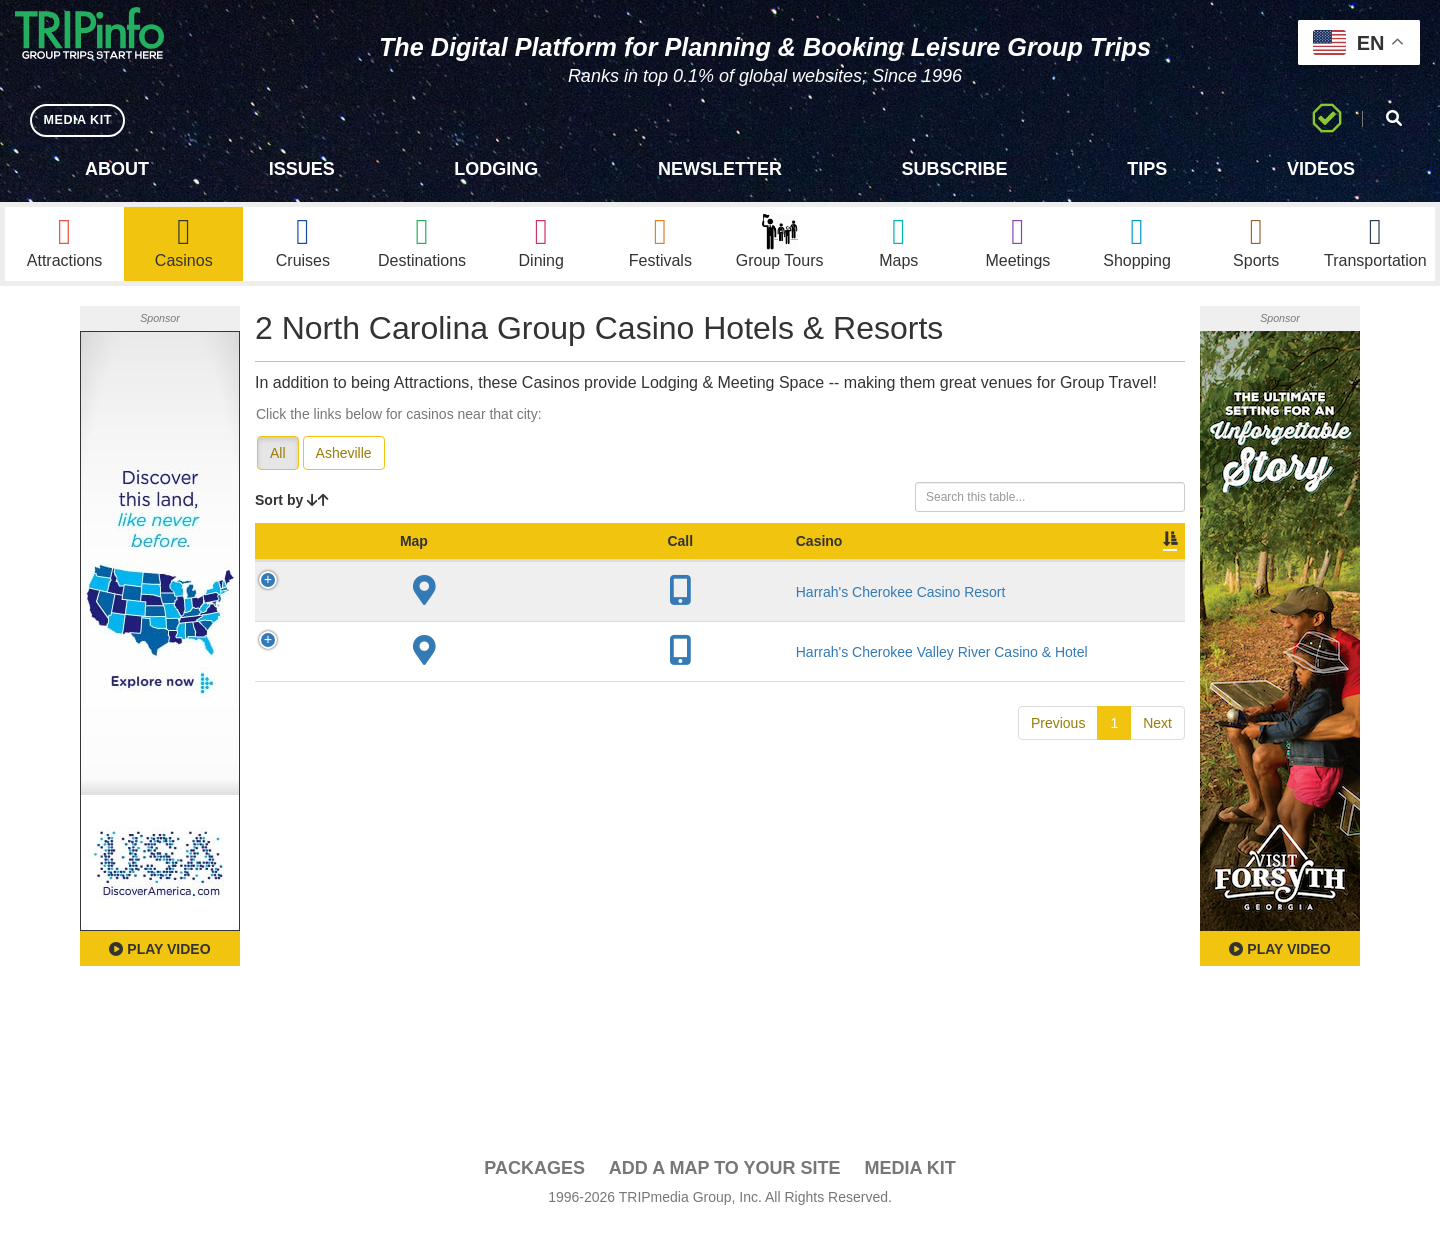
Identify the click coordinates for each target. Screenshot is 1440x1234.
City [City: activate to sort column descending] (578, 569)
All (278, 461)
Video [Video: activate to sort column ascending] (982, 569)
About (117, 169)
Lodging (496, 169)
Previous (1058, 750)
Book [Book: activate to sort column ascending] (1056, 569)
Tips (1147, 169)
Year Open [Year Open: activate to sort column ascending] (660, 559)
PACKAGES (534, 1175)
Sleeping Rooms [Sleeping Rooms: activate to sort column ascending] (761, 559)
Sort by (292, 508)
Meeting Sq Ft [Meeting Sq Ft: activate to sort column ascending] (879, 559)
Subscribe (955, 169)
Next (1157, 750)
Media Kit (909, 1175)
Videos (1321, 169)
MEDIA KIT (81, 119)
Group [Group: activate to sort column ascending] (1133, 569)
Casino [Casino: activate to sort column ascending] (398, 569)
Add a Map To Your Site (725, 1175)
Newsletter (720, 169)
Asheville (344, 461)
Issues (302, 169)
